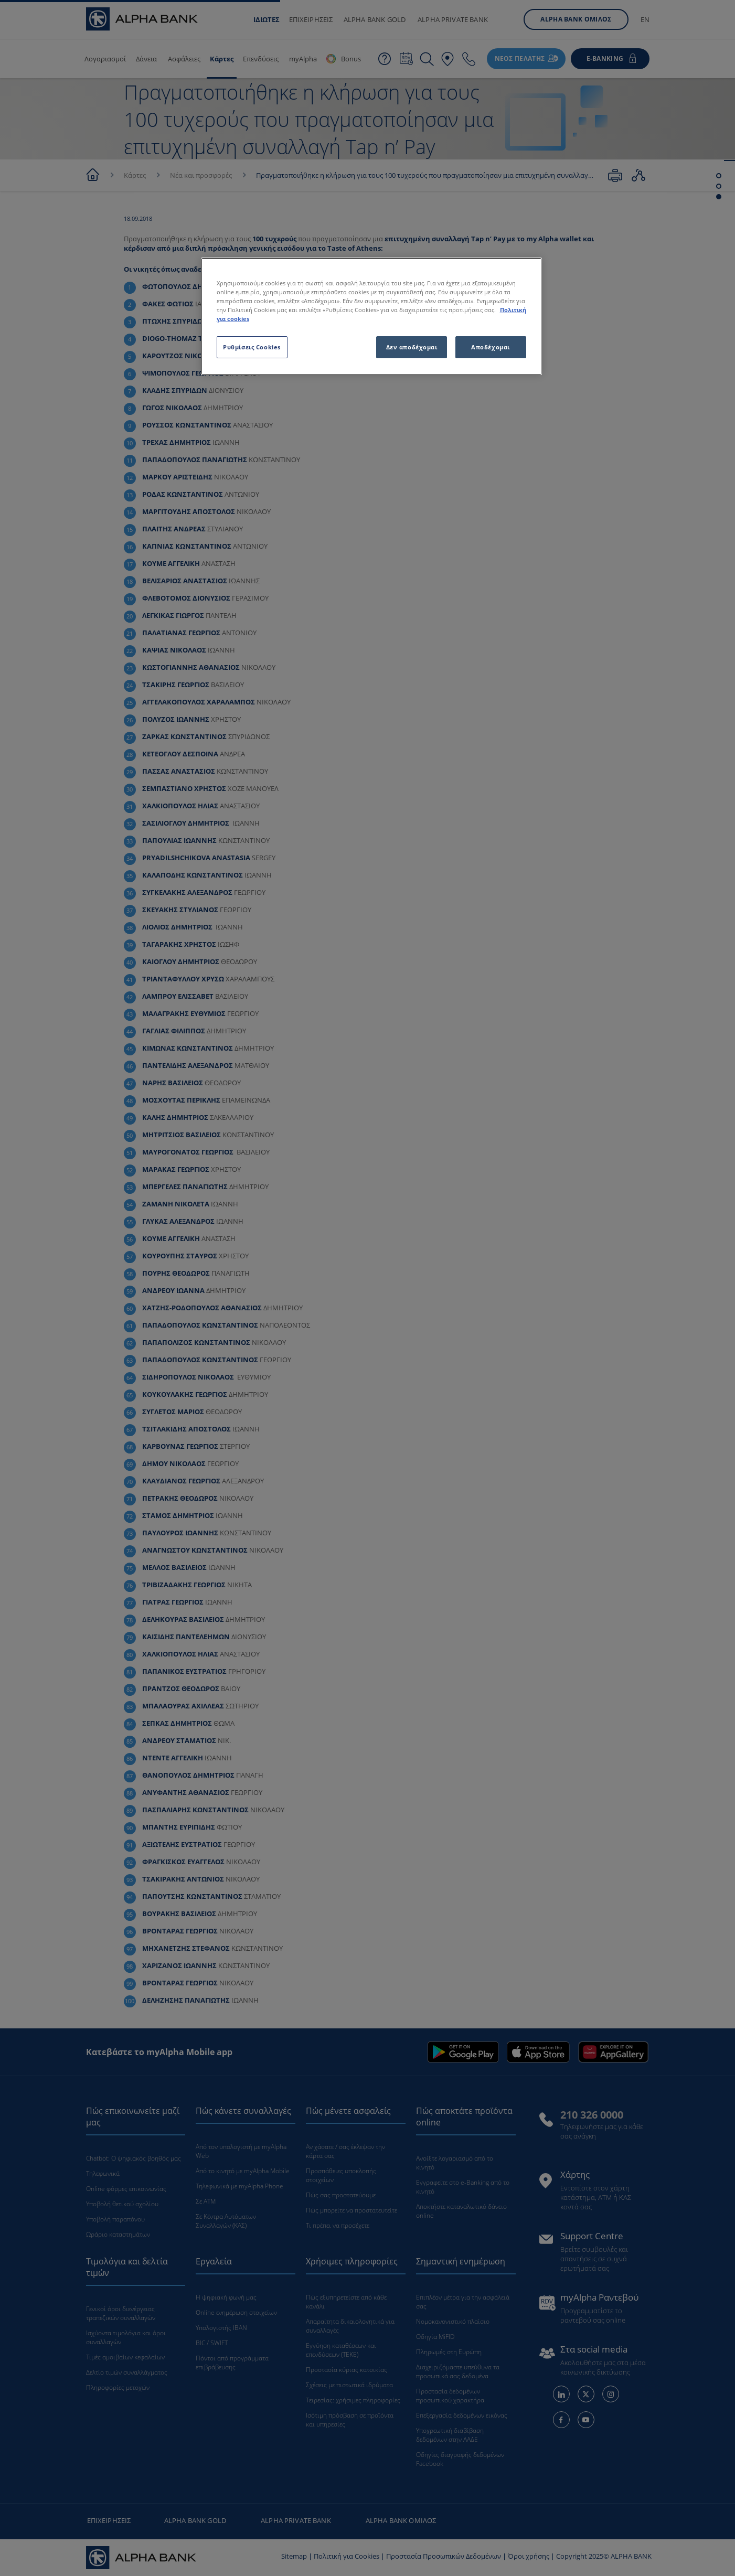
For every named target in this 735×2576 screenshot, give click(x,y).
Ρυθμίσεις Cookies (252, 347)
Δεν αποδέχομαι (412, 347)
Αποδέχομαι (490, 347)
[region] (371, 316)
